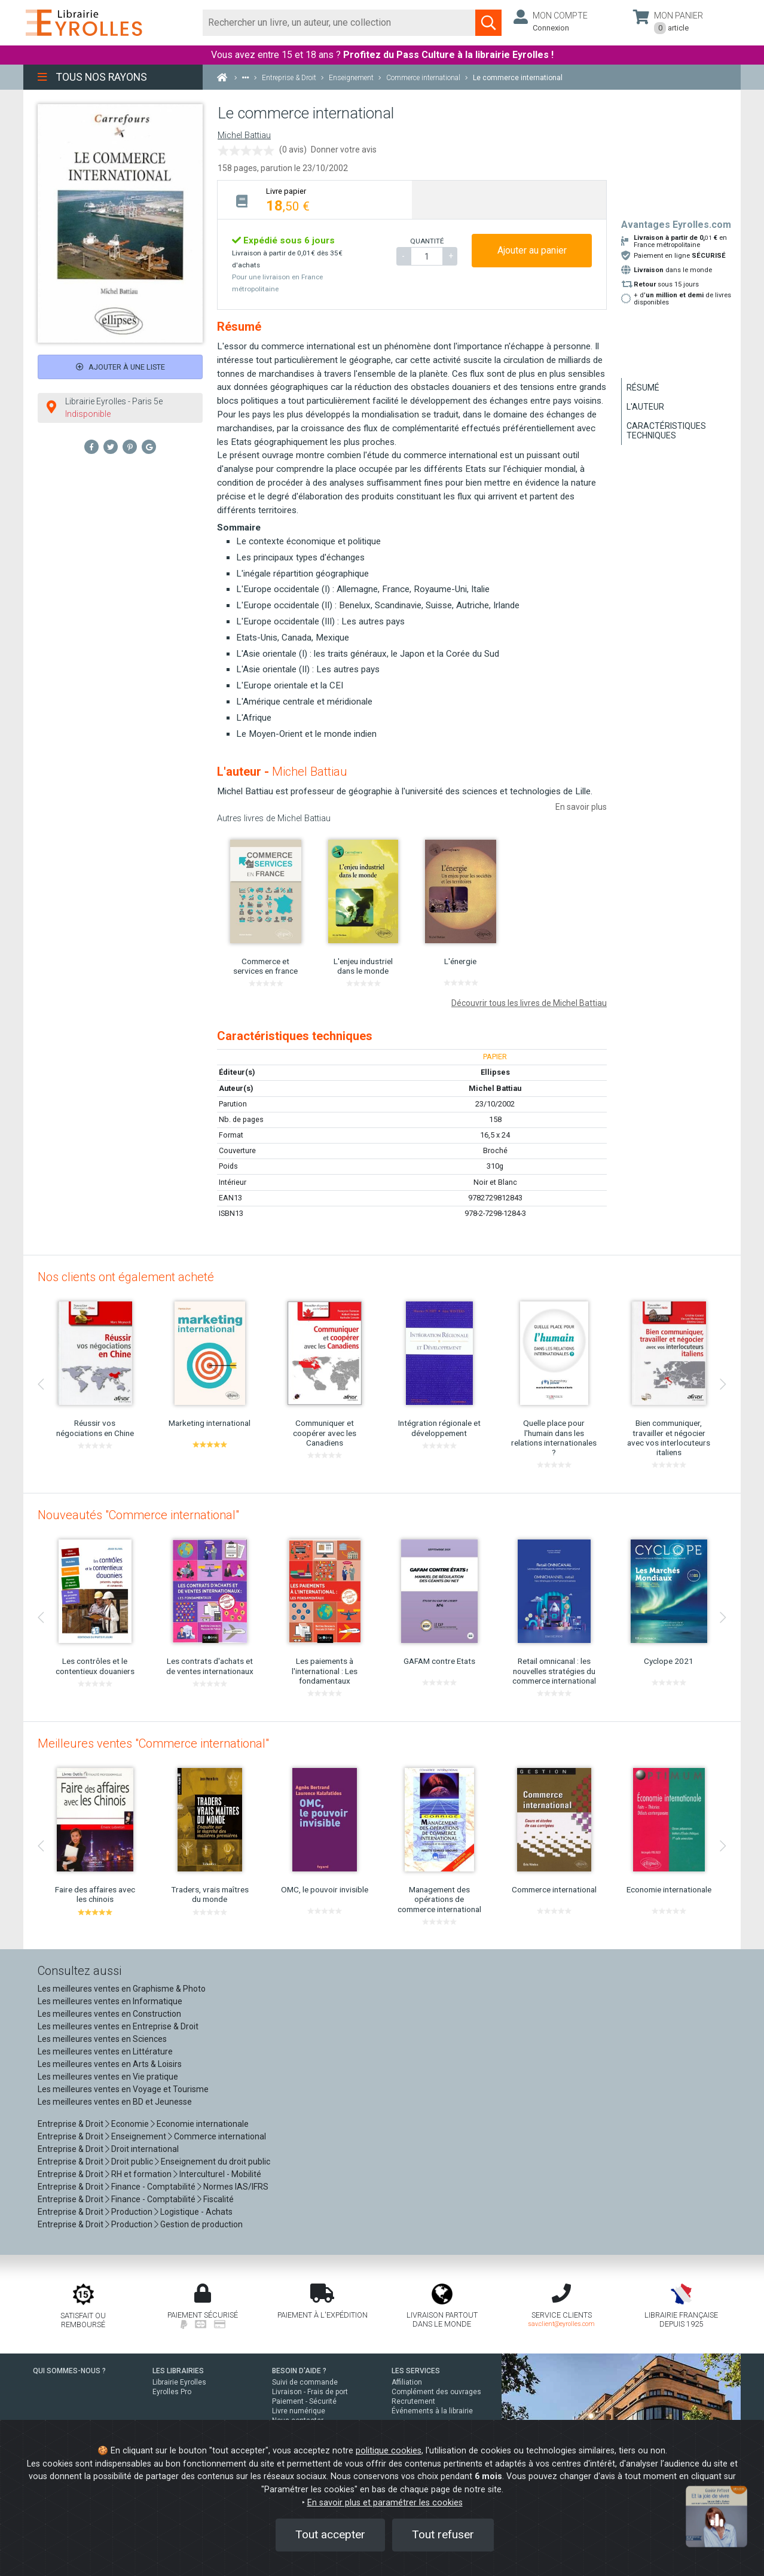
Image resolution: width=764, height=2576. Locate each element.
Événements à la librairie (432, 2411)
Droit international (145, 2149)
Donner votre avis (344, 149)
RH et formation (141, 2174)
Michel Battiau (244, 135)
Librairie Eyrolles (179, 2382)
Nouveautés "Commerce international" (138, 1515)
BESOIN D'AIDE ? (299, 2371)
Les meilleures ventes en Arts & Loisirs (110, 2064)
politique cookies (388, 2451)
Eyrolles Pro (171, 2392)
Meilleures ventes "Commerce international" (153, 1743)
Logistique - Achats (196, 2212)
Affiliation (407, 2382)
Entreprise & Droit (70, 2124)
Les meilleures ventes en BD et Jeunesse (115, 2101)
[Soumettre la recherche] (488, 23)
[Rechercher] (339, 23)
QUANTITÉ (427, 241)
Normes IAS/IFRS (235, 2186)
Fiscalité (218, 2199)
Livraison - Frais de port (310, 2392)
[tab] (315, 199)
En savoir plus (581, 807)
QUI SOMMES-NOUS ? (69, 2371)
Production (131, 2212)
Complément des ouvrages (436, 2392)
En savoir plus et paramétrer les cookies (385, 2503)
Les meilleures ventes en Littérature (105, 2051)
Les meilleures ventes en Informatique (110, 2001)
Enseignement (138, 2136)
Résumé (643, 387)
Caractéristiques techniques (666, 430)
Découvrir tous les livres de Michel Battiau (529, 1003)
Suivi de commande (305, 2382)
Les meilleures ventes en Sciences (102, 2039)
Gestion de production (201, 2224)
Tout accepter (330, 2534)
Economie (130, 2124)
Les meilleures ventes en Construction (109, 2014)
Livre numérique (298, 2411)
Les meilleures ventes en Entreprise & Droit (118, 2026)
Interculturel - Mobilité (220, 2174)
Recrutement (413, 2401)
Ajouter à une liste (120, 366)
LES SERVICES (416, 2371)
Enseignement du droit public (215, 2161)
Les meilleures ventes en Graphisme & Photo (122, 1988)
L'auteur (645, 406)
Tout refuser (443, 2534)
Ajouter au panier (532, 250)
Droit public (132, 2161)
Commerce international (220, 2136)
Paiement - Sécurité (304, 2401)
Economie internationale (203, 2124)
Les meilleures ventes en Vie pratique (108, 2076)
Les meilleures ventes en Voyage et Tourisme (123, 2089)
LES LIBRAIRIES (178, 2371)
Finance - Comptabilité (153, 2186)
